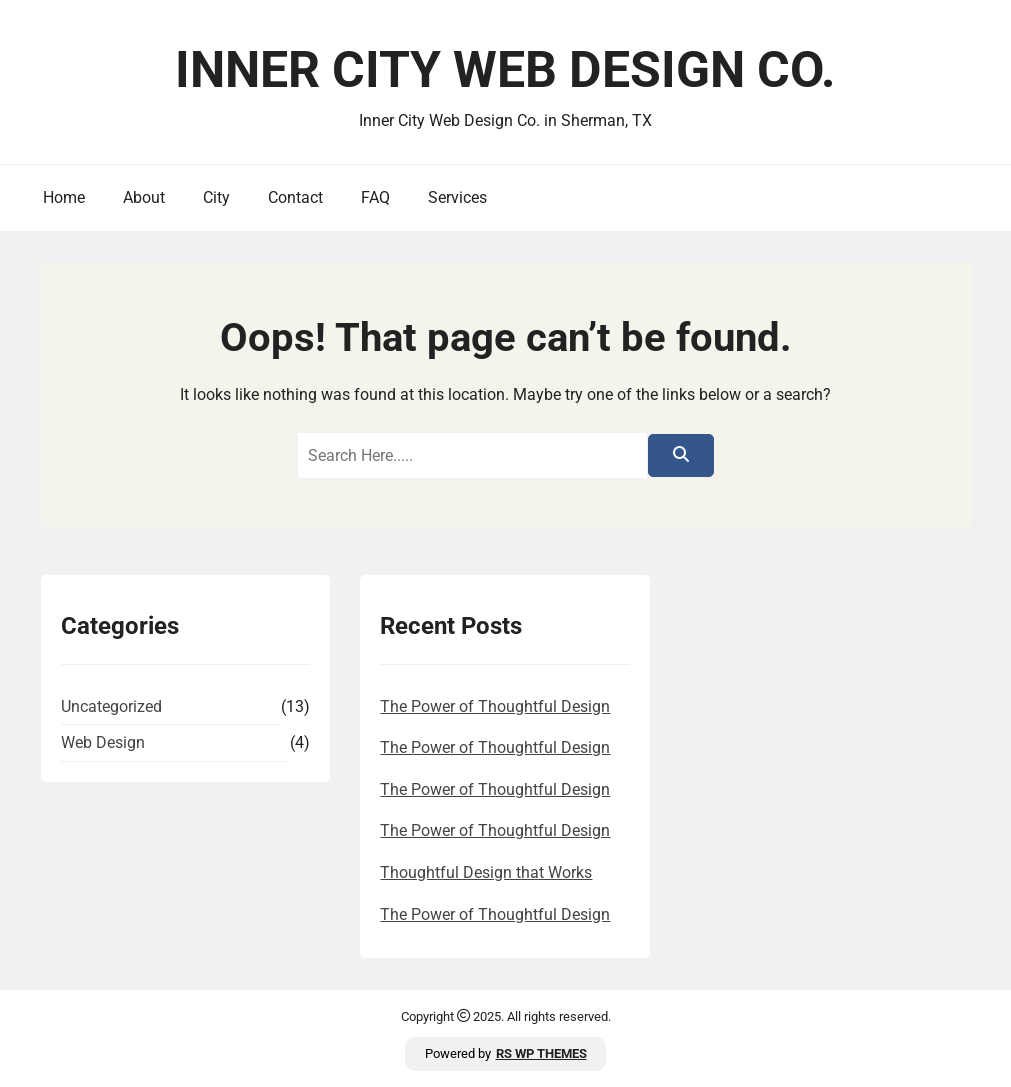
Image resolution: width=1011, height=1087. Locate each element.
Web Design (103, 742)
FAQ (375, 197)
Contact (295, 197)
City (216, 197)
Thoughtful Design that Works (486, 872)
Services (457, 197)
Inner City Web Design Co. (505, 70)
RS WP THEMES (541, 1053)
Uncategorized (111, 706)
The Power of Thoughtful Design (495, 706)
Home (64, 197)
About (144, 197)
